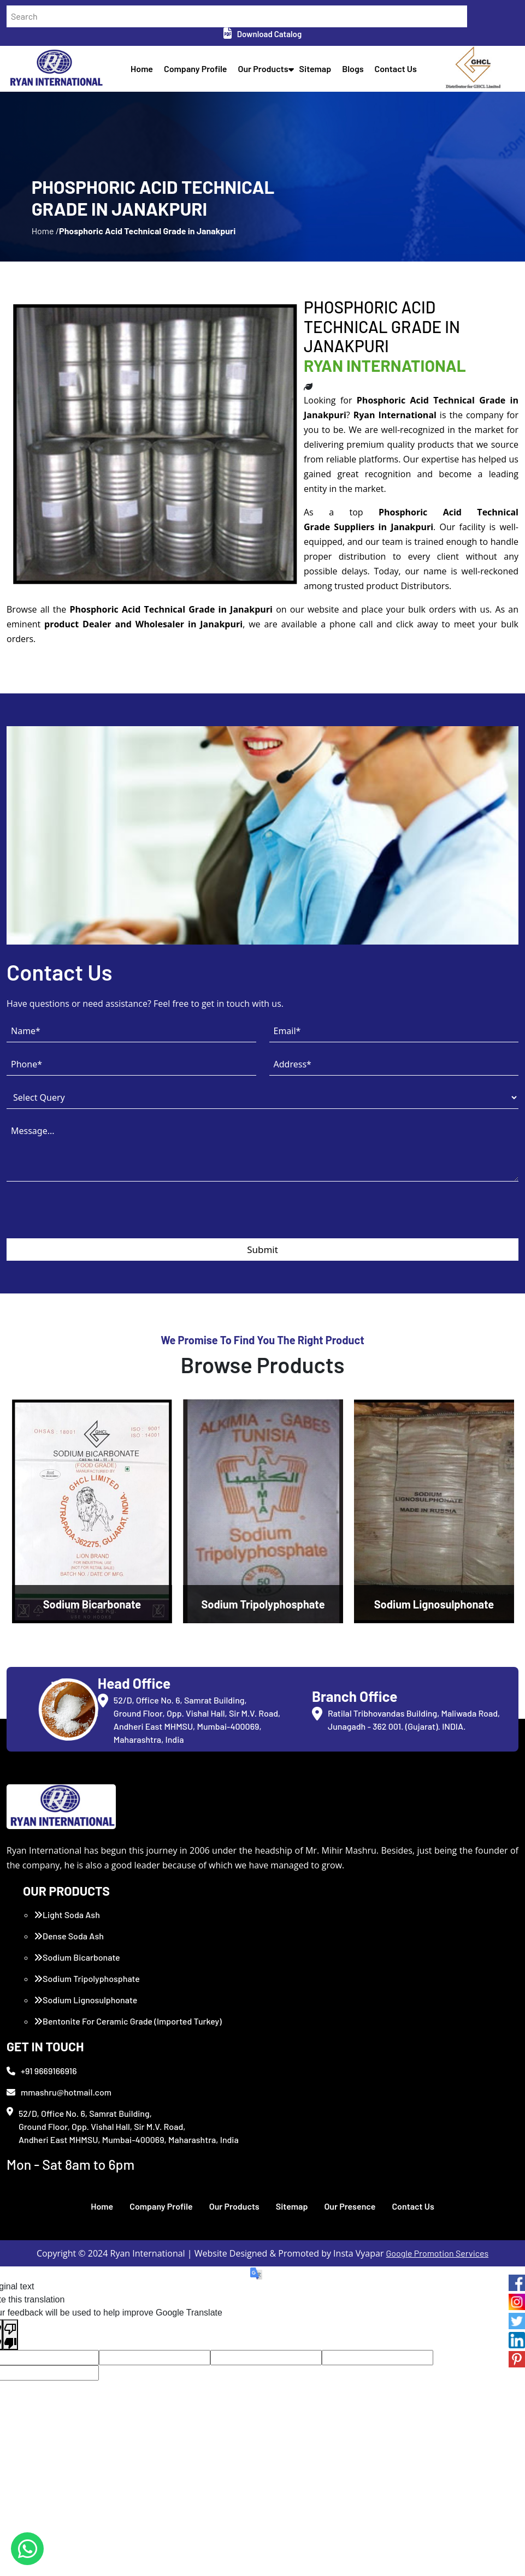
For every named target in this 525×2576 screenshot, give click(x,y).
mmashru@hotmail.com (59, 2149)
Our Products (269, 73)
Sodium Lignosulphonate (85, 2057)
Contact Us (402, 73)
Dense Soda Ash (69, 1994)
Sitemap (321, 73)
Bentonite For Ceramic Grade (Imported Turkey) (128, 2079)
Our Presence (349, 2264)
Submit (262, 1307)
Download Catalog (262, 34)
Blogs (358, 73)
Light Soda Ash (67, 1972)
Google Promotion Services (437, 2311)
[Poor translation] (10, 2392)
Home (148, 73)
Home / (45, 263)
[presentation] (90, 1274)
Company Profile (201, 73)
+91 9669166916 (42, 2128)
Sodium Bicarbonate (77, 2015)
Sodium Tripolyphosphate (87, 2036)
